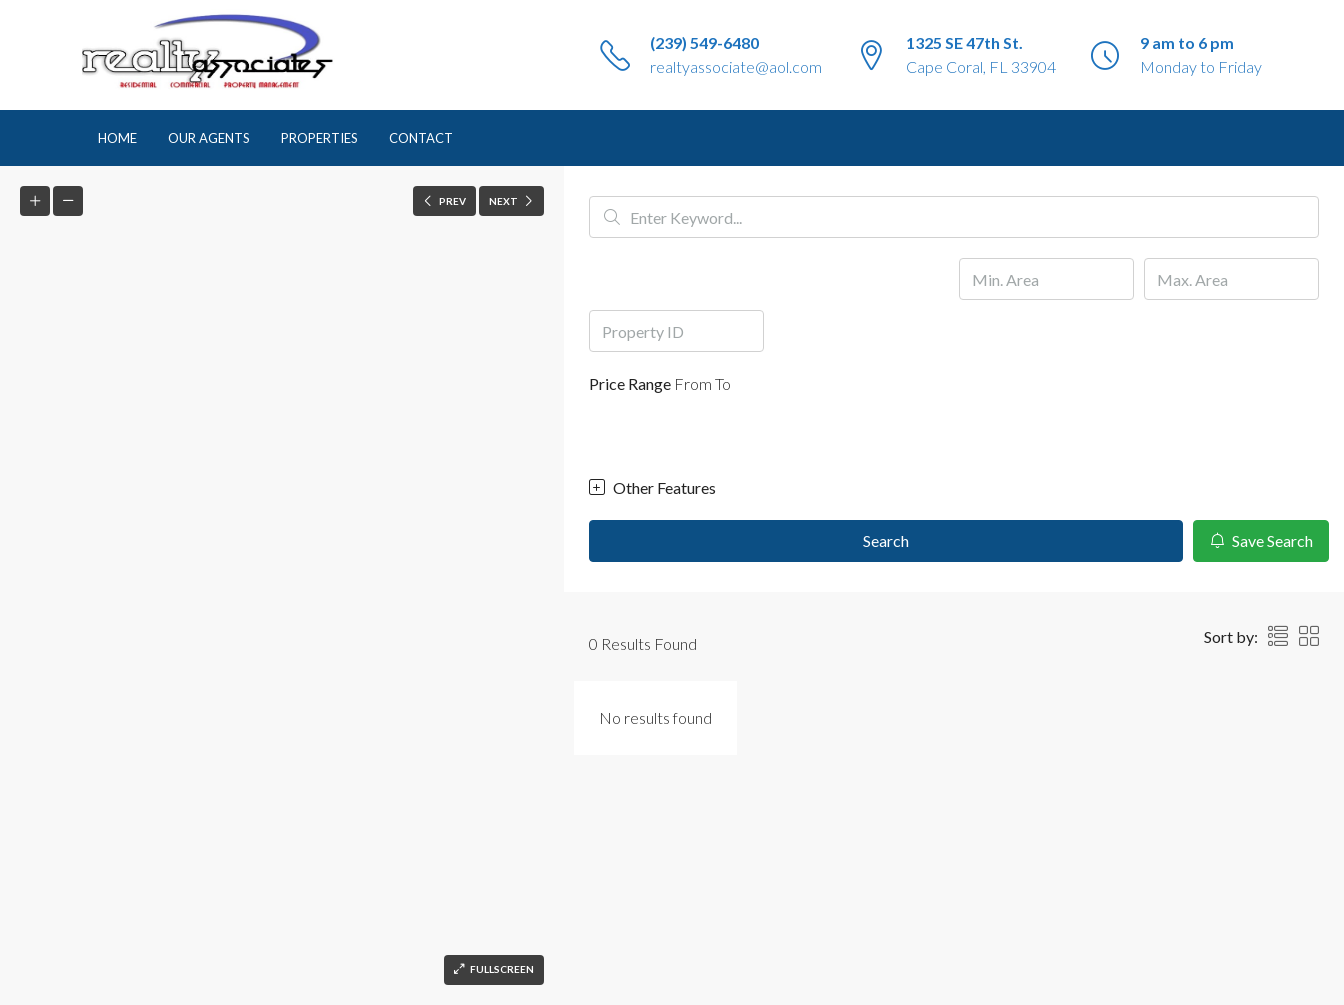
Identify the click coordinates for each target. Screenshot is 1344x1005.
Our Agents (209, 138)
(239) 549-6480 (704, 42)
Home (117, 138)
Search (886, 540)
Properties (319, 138)
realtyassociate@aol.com (736, 66)
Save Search (1261, 540)
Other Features (652, 487)
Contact (421, 138)
